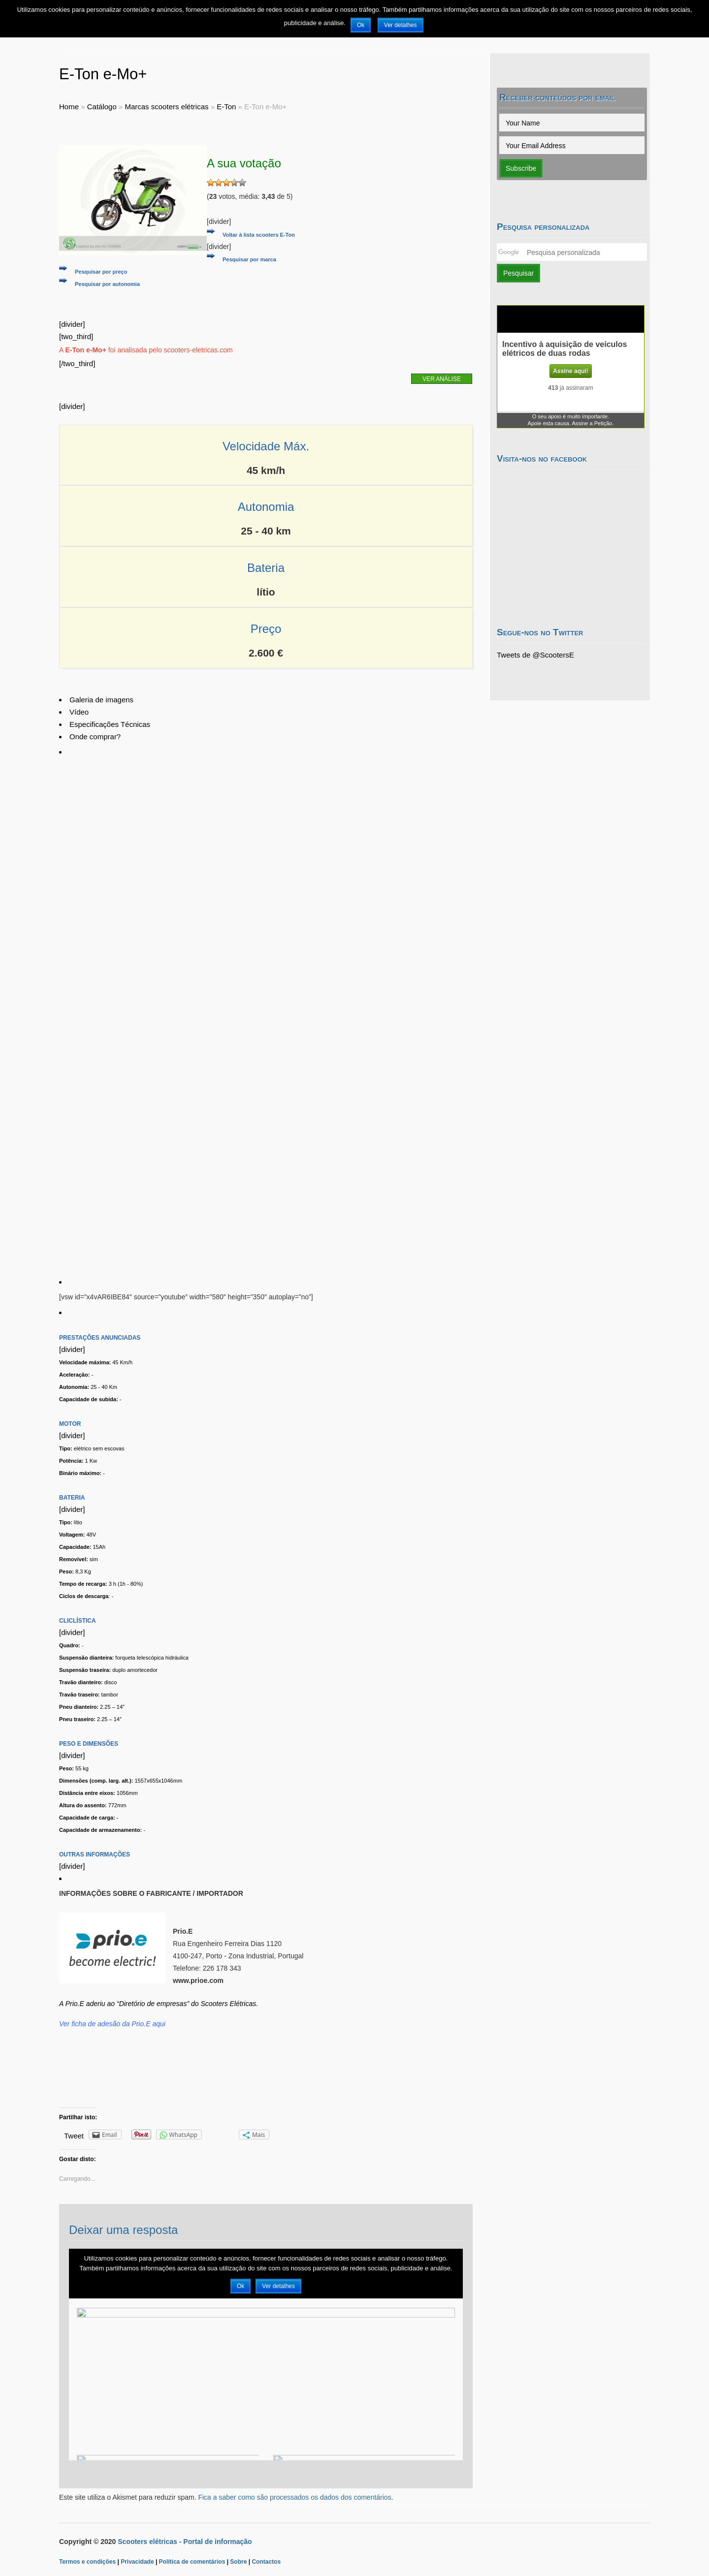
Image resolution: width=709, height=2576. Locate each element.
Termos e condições (87, 2561)
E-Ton (226, 106)
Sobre (238, 2561)
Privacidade (137, 2561)
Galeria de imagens (101, 699)
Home (69, 106)
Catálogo (102, 106)
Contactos (266, 2561)
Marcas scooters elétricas (166, 106)
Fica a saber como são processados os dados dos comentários (294, 2497)
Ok (360, 25)
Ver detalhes (400, 25)
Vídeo (79, 712)
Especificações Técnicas (109, 724)
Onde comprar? (95, 736)
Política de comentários (192, 2561)
